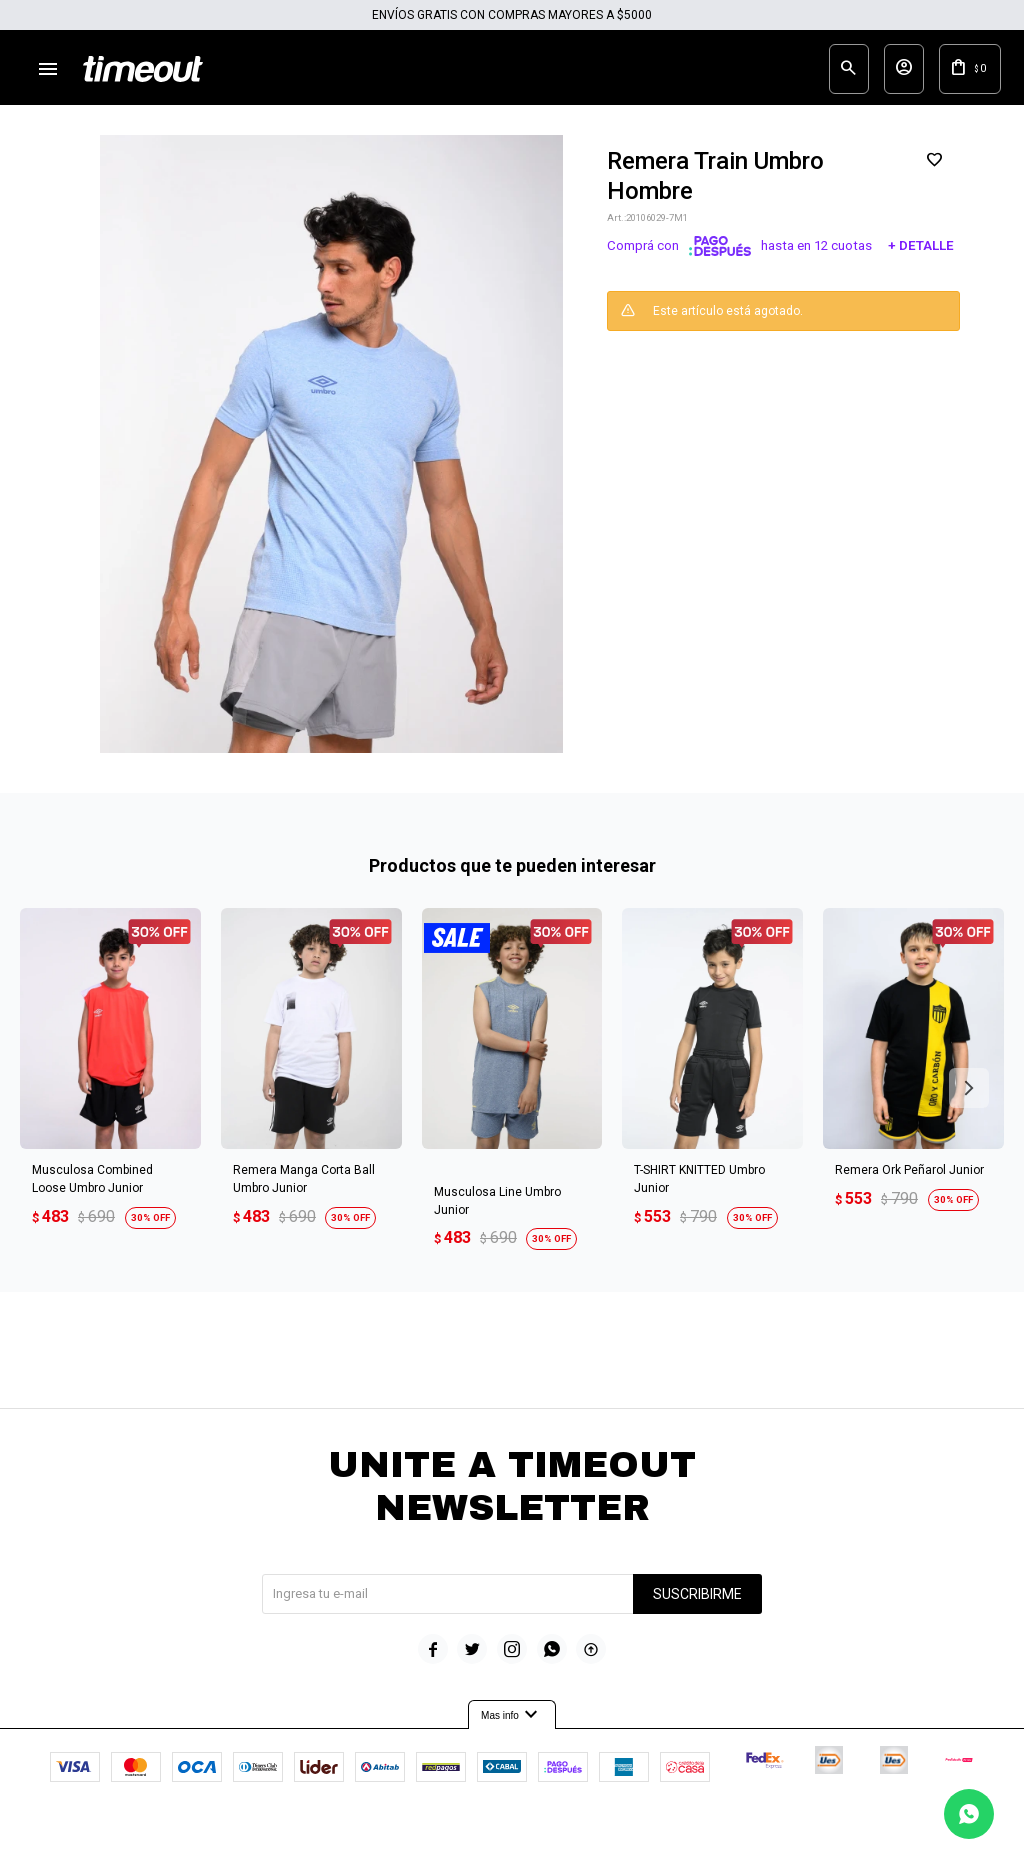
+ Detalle (921, 261)
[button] (969, 1103)
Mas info (512, 1731)
